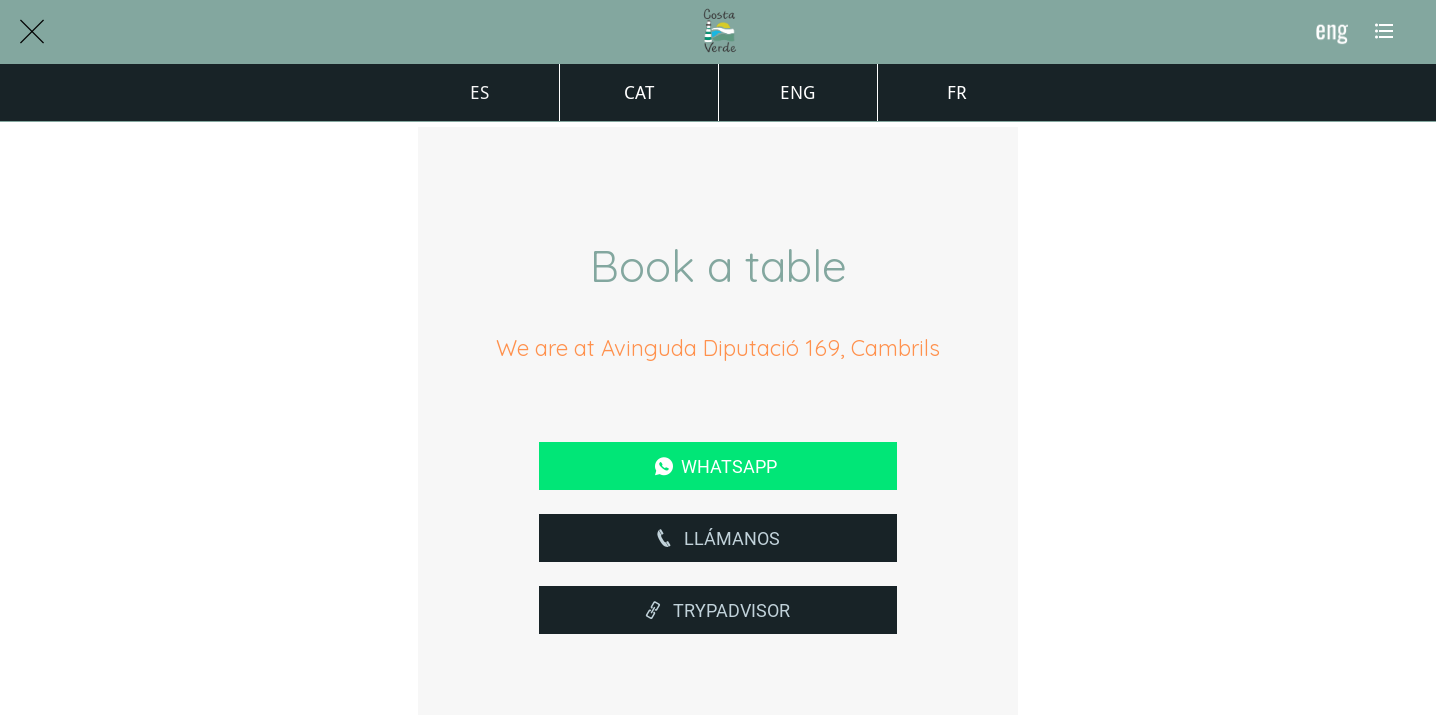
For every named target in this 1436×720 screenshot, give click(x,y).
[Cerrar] (32, 32)
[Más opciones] (1384, 32)
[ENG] (1332, 32)
